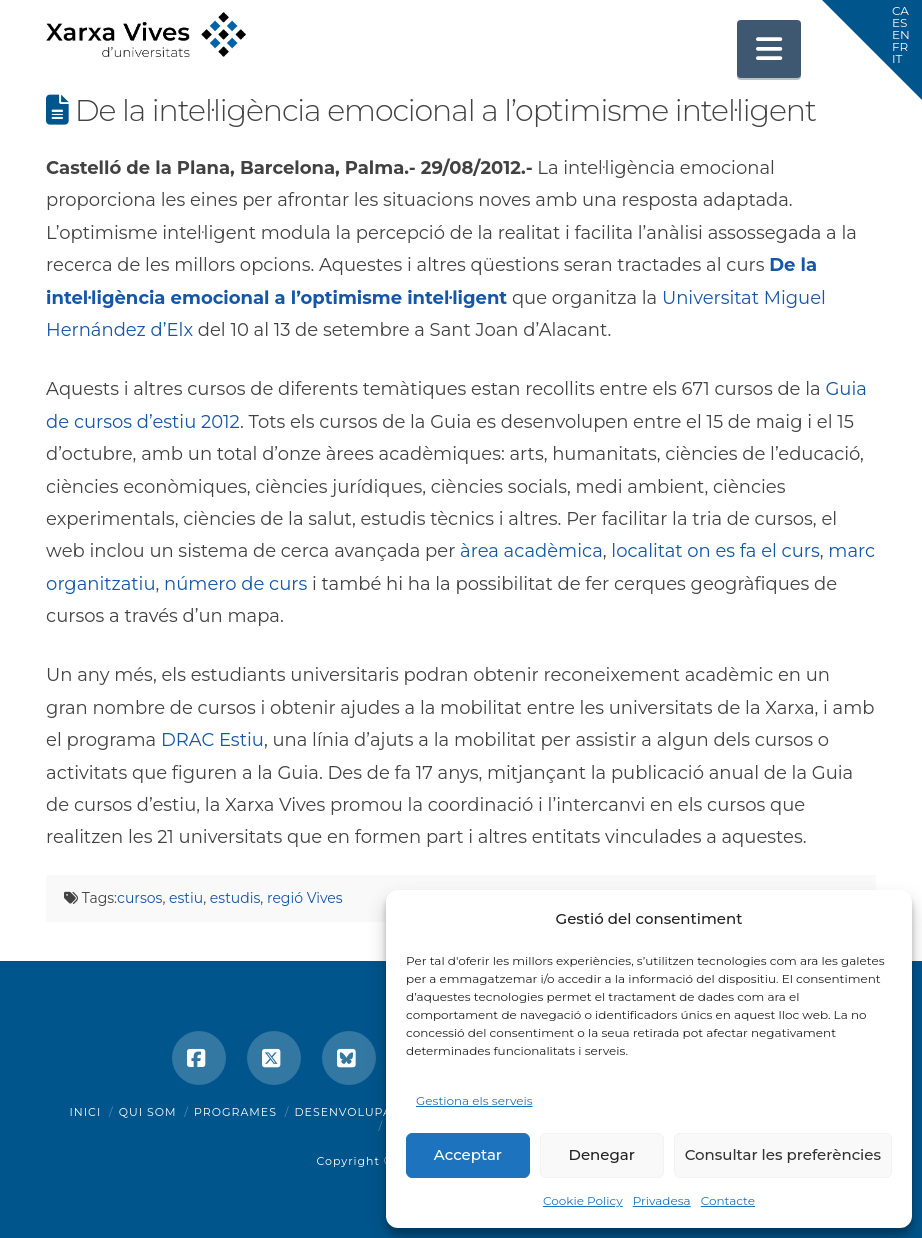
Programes (235, 1112)
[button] (769, 49)
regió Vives (305, 898)
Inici (86, 1112)
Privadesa (662, 1200)
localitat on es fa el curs (715, 551)
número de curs (235, 584)
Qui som (148, 1112)
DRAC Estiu (212, 740)
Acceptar (468, 1154)
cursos (139, 898)
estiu (186, 898)
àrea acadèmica (531, 551)
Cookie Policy (583, 1200)
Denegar (602, 1154)
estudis (235, 898)
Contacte (728, 1200)
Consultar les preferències (783, 1154)
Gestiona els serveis (474, 1100)
